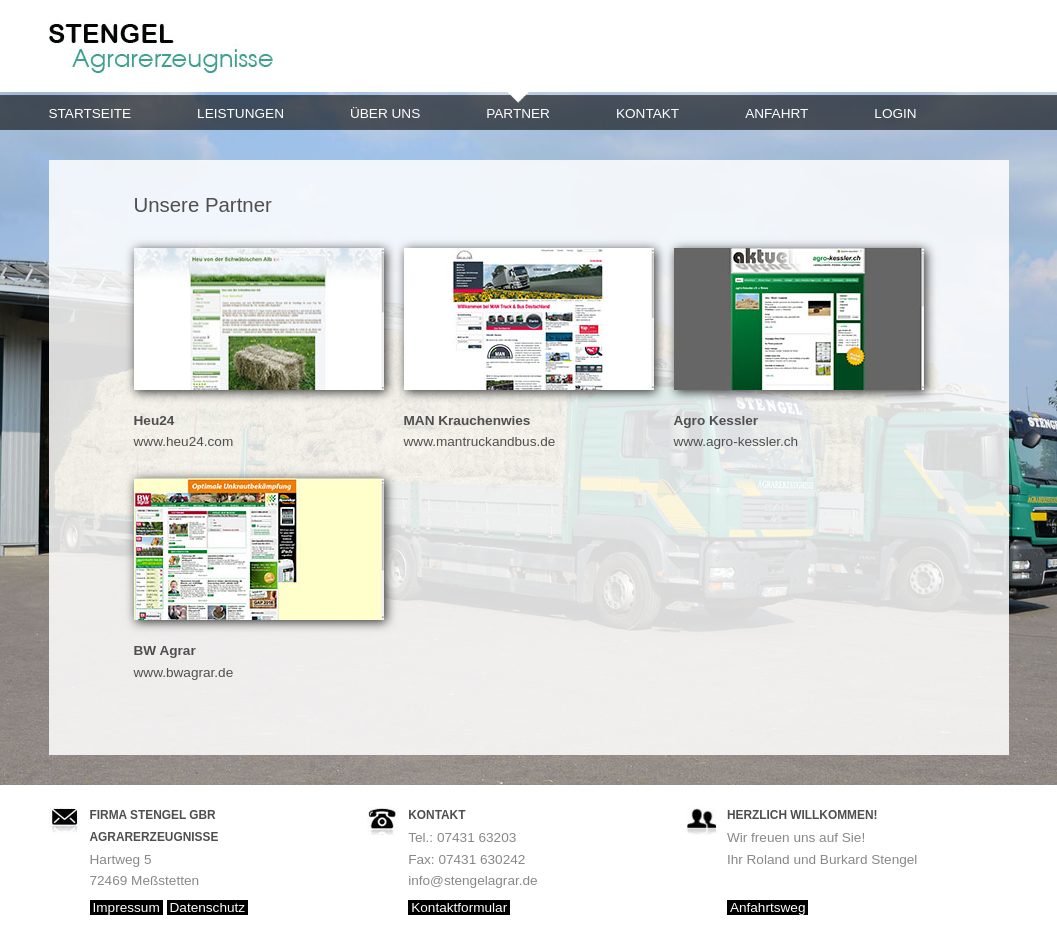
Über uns (385, 113)
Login (895, 113)
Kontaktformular (459, 907)
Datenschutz (208, 907)
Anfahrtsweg (768, 907)
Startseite (90, 113)
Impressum (126, 907)
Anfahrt (776, 113)
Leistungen (240, 113)
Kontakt (647, 113)
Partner (518, 113)
